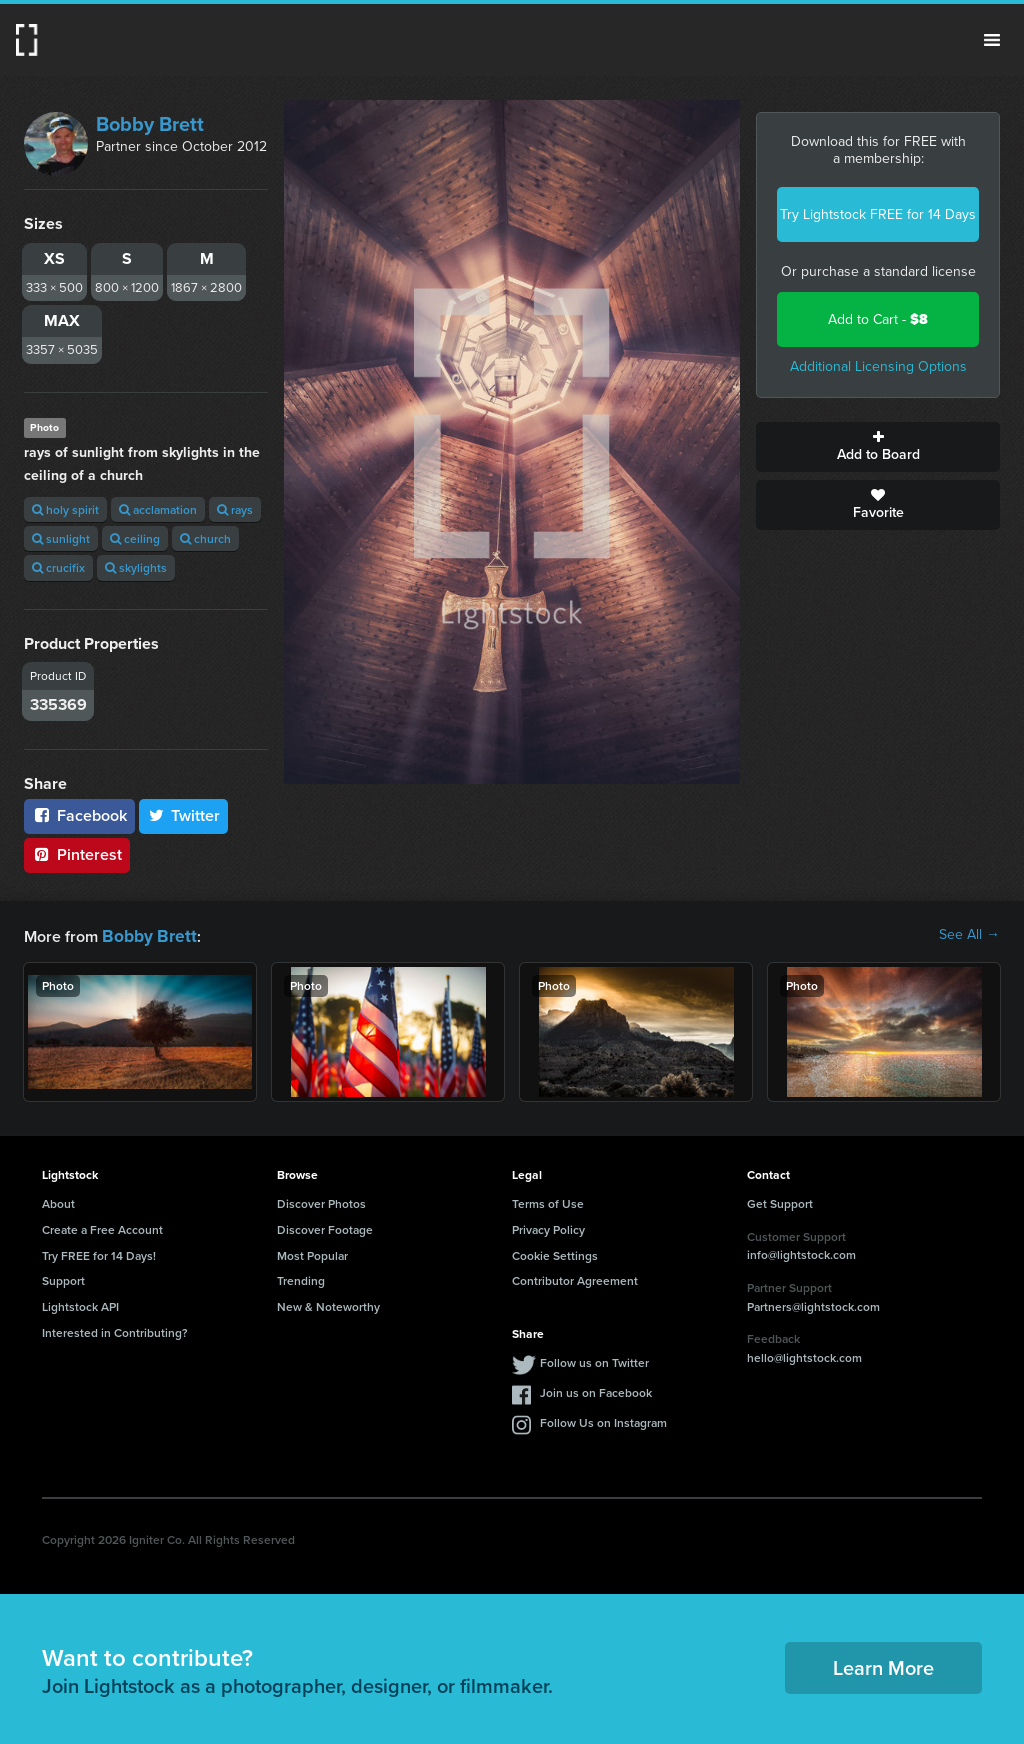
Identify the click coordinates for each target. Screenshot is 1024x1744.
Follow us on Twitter (594, 1360)
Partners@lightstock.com (813, 1304)
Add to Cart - (878, 319)
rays (235, 509)
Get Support (780, 1201)
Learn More (883, 1665)
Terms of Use (548, 1201)
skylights (136, 567)
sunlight (61, 538)
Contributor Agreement (575, 1278)
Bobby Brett (150, 124)
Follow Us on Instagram (603, 1420)
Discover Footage (325, 1227)
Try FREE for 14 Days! (99, 1253)
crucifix (58, 567)
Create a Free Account (102, 1227)
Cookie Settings (555, 1253)
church (205, 538)
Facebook (79, 815)
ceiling (135, 538)
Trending (301, 1278)
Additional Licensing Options (878, 366)
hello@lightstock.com (804, 1355)
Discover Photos (321, 1201)
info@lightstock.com (801, 1252)
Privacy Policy (548, 1227)
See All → (969, 935)
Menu (992, 40)
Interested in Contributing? (115, 1330)
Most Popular (312, 1253)
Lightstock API (80, 1304)
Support (63, 1278)
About (58, 1201)
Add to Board (878, 447)
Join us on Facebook (596, 1390)
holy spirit (65, 509)
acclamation (158, 509)
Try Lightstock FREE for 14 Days (878, 214)
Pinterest (77, 854)
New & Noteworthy (328, 1304)
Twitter (184, 815)
